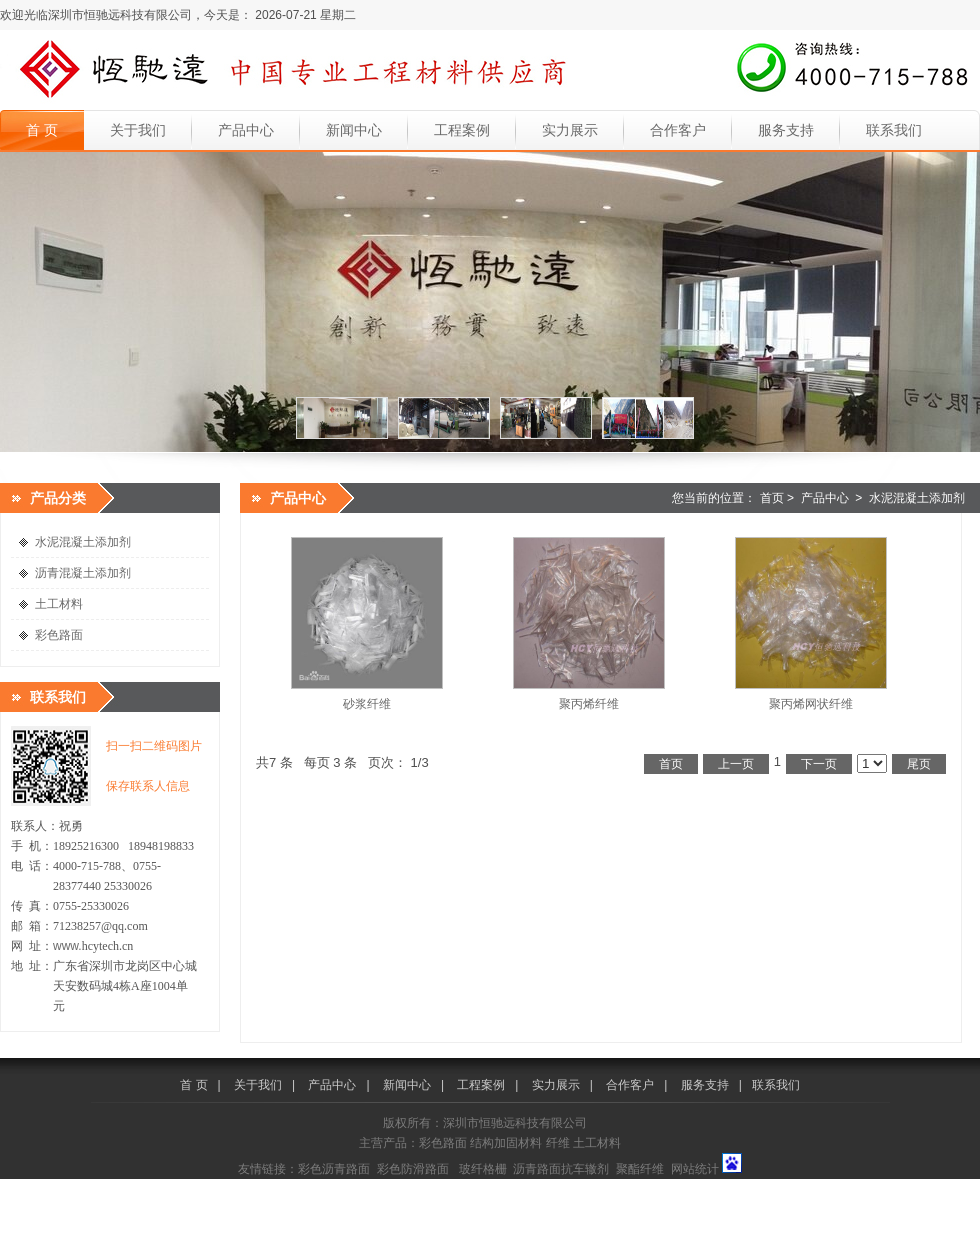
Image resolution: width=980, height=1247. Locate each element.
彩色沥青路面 (334, 1169)
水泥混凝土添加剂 (83, 542)
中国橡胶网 (624, 1187)
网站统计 (695, 1169)
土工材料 (59, 604)
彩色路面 (59, 635)
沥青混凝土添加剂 (83, 573)
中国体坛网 (814, 1187)
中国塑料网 (561, 1187)
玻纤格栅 (483, 1169)
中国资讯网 (941, 1187)
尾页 (919, 764)
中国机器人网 (491, 1187)
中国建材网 (169, 1187)
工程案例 (462, 130)
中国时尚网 (687, 1187)
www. (67, 946)
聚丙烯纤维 (589, 704)
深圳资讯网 (30, 1204)
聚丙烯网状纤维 (811, 704)
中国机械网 (359, 1187)
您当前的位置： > (818, 498)
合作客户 (678, 130)
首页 (772, 498)
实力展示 (570, 130)
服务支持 (786, 130)
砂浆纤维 (367, 704)
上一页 (736, 764)
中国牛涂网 (232, 1187)
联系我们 (894, 130)
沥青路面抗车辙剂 (561, 1169)
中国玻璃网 (422, 1187)
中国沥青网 (105, 1187)
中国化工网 (295, 1187)
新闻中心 (354, 130)
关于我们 (138, 130)
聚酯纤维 (640, 1169)
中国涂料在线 (36, 1187)
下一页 (819, 764)
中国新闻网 (877, 1187)
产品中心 (246, 130)
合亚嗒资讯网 (163, 1204)
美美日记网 (751, 1187)
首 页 (42, 130)
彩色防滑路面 (413, 1169)
